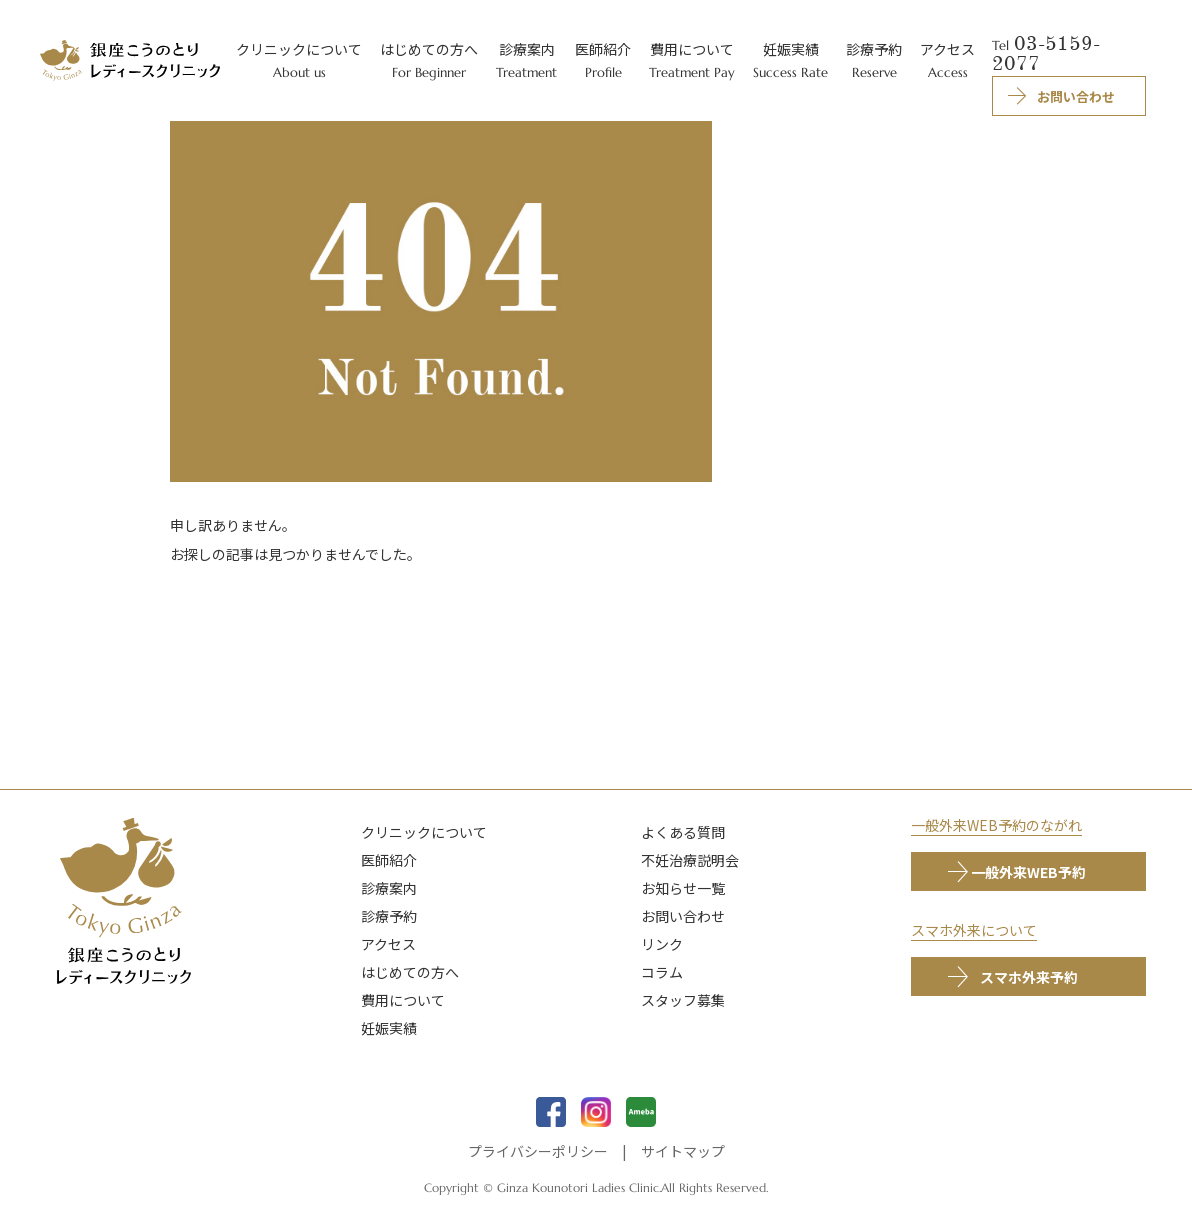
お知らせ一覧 (683, 888)
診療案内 (389, 888)
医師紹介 (389, 860)
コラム (662, 972)
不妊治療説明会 (690, 860)
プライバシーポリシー (538, 1151)
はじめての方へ (410, 972)
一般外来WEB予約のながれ (996, 825)
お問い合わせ (683, 916)
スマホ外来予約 (1029, 977)
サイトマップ (683, 1151)
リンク (662, 944)
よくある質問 (683, 832)
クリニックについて (424, 832)
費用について (403, 1000)
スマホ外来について (974, 930)
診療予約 (389, 916)
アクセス (388, 944)
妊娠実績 (389, 1028)
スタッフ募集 (683, 1000)
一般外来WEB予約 (1028, 872)
